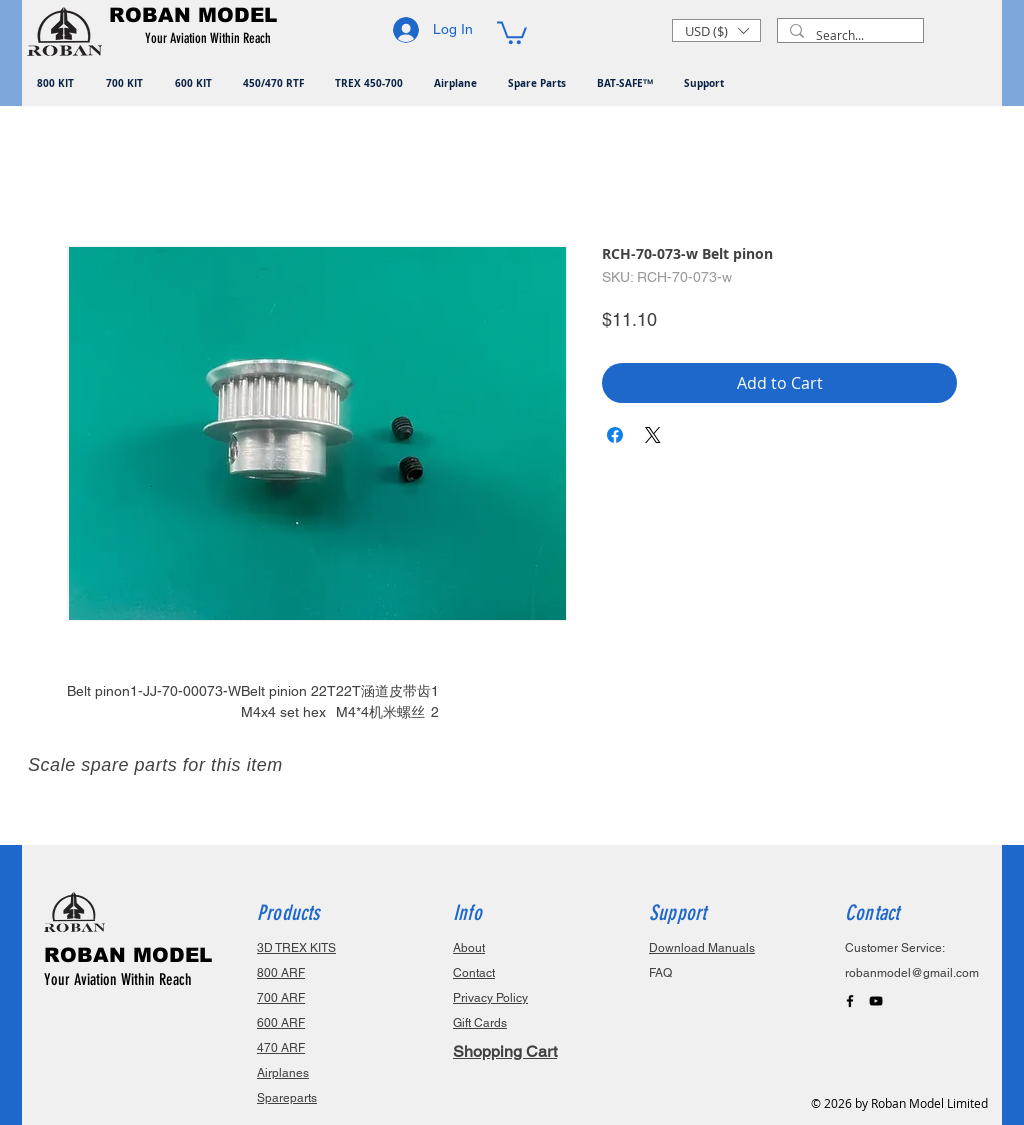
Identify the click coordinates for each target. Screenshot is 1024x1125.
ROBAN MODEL (128, 955)
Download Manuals (702, 948)
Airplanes (283, 1073)
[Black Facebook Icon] (850, 1001)
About (469, 948)
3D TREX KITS (296, 948)
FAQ (660, 973)
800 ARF (281, 973)
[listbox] (716, 30)
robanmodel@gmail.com (912, 973)
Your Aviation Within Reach (118, 979)
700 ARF (281, 998)
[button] (211, 39)
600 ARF (281, 1023)
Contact (474, 973)
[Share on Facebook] (615, 435)
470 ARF (281, 1048)
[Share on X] (653, 435)
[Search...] (848, 35)
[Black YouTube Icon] (876, 1001)
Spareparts (287, 1098)
